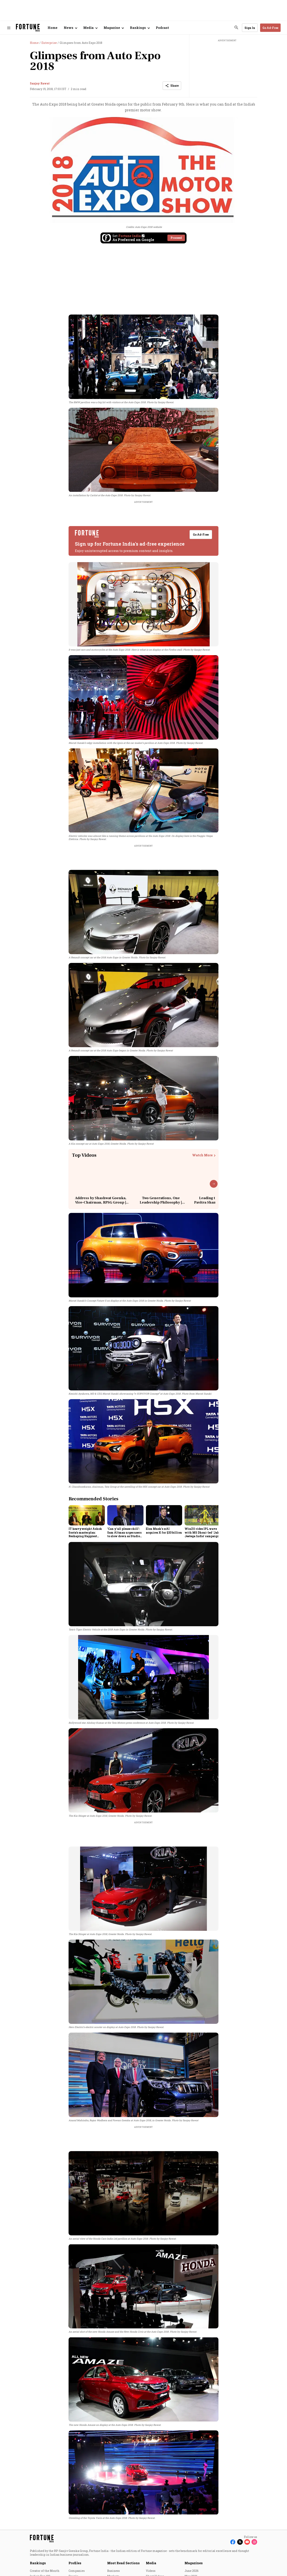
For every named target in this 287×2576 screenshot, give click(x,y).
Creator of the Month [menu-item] (44, 2571)
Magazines (194, 2563)
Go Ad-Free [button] (270, 28)
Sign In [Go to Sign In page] (250, 28)
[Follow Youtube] (247, 2542)
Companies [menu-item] (77, 2571)
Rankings (38, 2563)
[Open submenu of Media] (90, 27)
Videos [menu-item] (150, 2571)
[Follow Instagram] (254, 2542)
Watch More (202, 1155)
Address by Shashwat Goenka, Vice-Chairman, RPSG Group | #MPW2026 (100, 1202)
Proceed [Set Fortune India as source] (176, 238)
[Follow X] (240, 2542)
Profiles (75, 2563)
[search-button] (236, 27)
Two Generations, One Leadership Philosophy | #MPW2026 (161, 1202)
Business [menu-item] (113, 2571)
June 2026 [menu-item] (192, 2571)
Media (151, 2563)
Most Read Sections (123, 2563)
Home (52, 27)
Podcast (162, 27)
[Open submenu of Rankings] (139, 27)
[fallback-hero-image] (87, 1515)
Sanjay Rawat (40, 83)
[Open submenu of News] (70, 27)
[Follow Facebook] (233, 2542)
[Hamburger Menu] (8, 28)
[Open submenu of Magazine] (114, 27)
